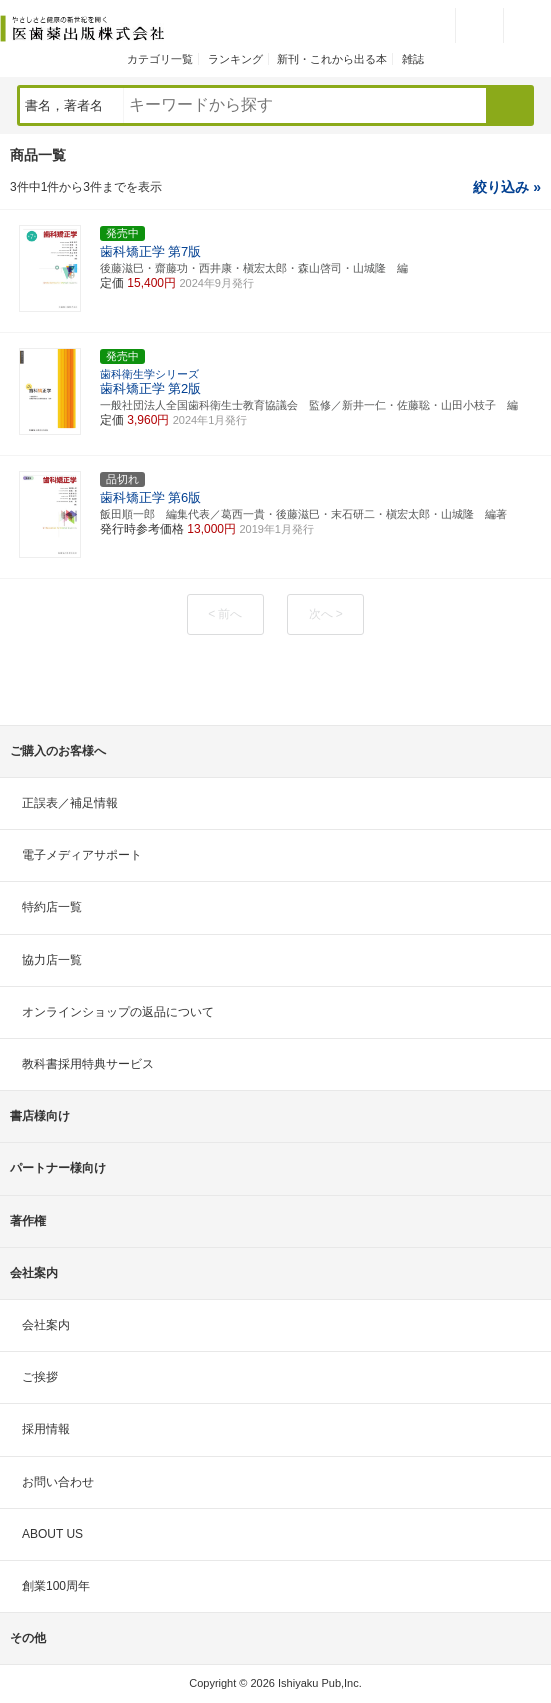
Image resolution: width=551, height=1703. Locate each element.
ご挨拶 (40, 1377)
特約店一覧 (52, 907)
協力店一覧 (52, 960)
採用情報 (46, 1429)
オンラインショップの (118, 1012)
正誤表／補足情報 (70, 803)
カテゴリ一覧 (160, 59)
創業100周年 (56, 1586)
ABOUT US (52, 1534)
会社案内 (46, 1325)
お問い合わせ (58, 1482)
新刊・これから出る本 (332, 59)
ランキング (235, 59)
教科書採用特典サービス (88, 1064)
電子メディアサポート (82, 855)
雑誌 (413, 59)
